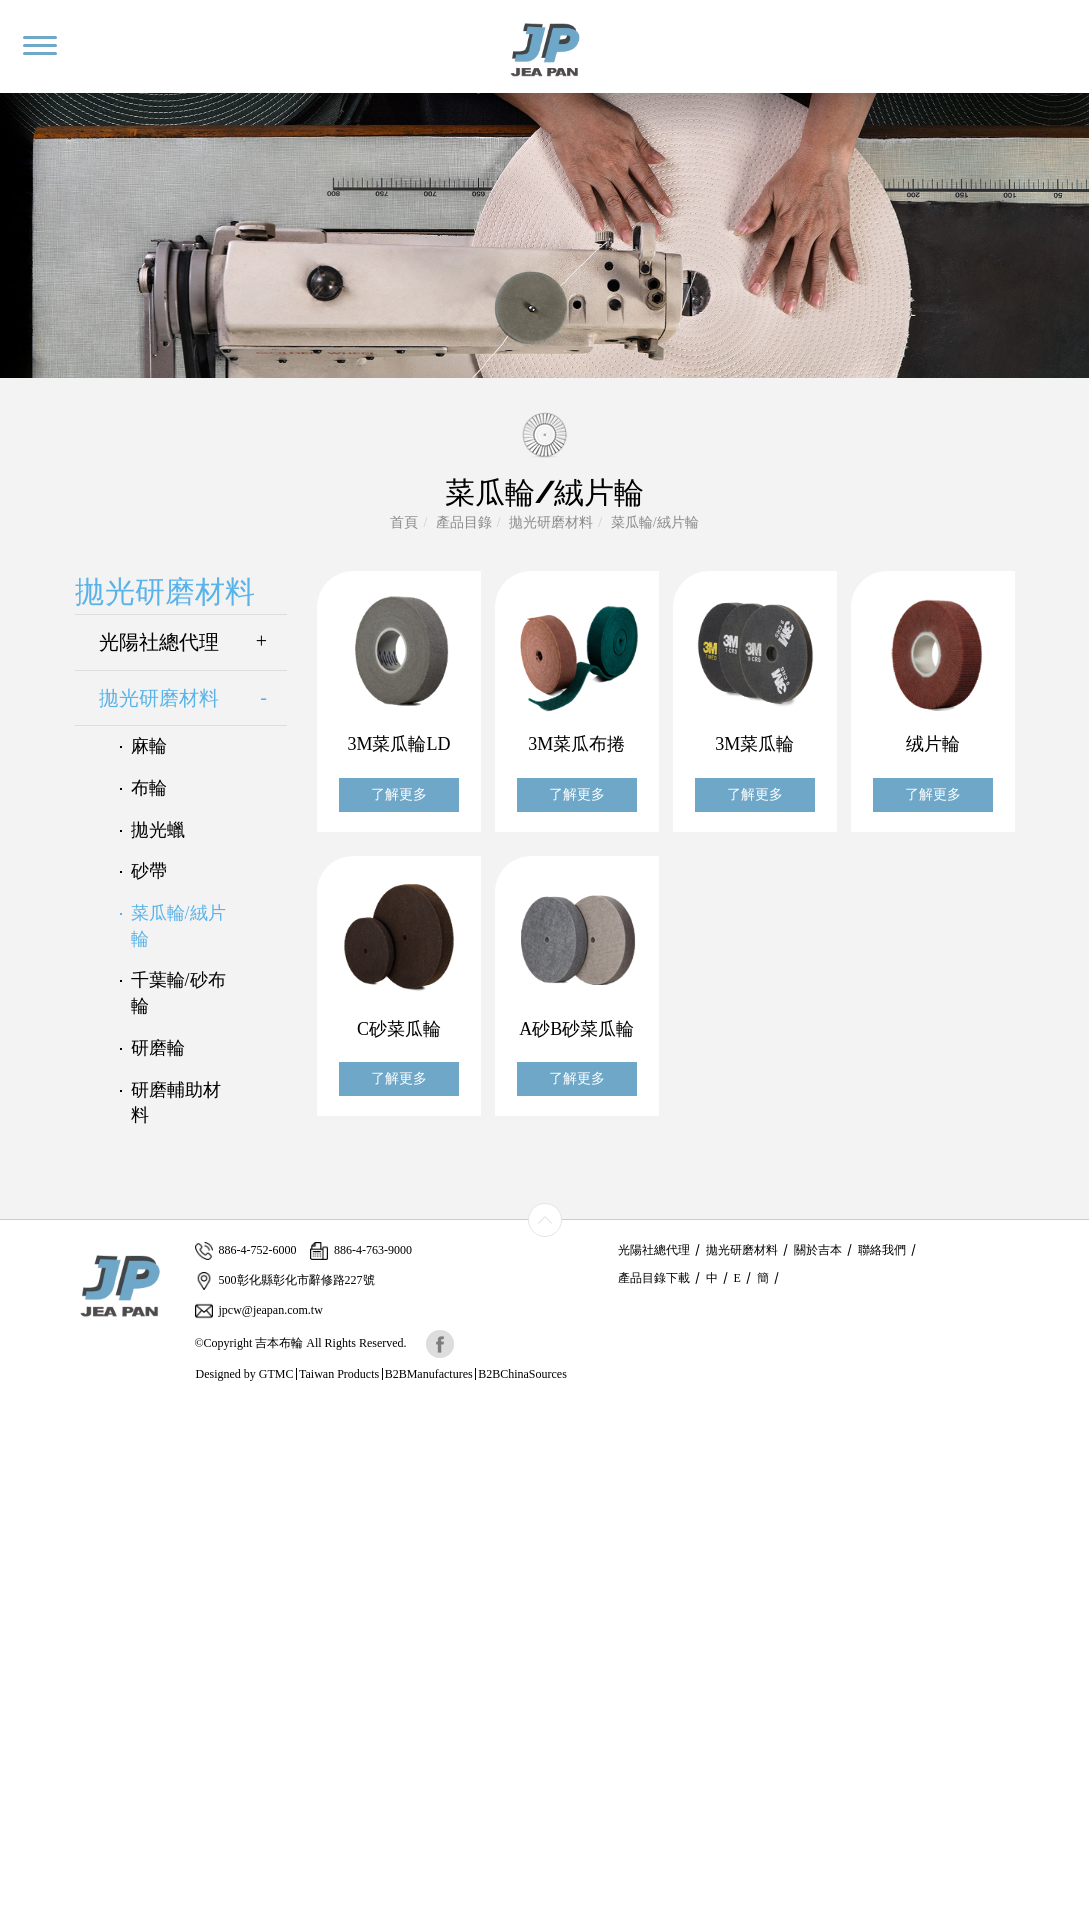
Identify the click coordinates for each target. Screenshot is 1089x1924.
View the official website (147, 1593)
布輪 (149, 788)
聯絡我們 (882, 1250)
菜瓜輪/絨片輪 (655, 522)
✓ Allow (25, 1453)
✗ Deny (23, 1473)
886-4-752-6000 (246, 1250)
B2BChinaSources (522, 1374)
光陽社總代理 (193, 642)
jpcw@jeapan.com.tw (259, 1310)
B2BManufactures (429, 1374)
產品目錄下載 (654, 1278)
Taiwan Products (339, 1374)
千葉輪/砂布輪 (178, 993)
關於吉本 (818, 1250)
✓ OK (466, 1913)
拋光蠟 (158, 830)
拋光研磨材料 (551, 522)
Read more (37, 1593)
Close (16, 1413)
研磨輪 (158, 1048)
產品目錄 (464, 522)
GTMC (276, 1374)
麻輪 (149, 746)
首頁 (404, 522)
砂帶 (149, 871)
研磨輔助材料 (176, 1103)
